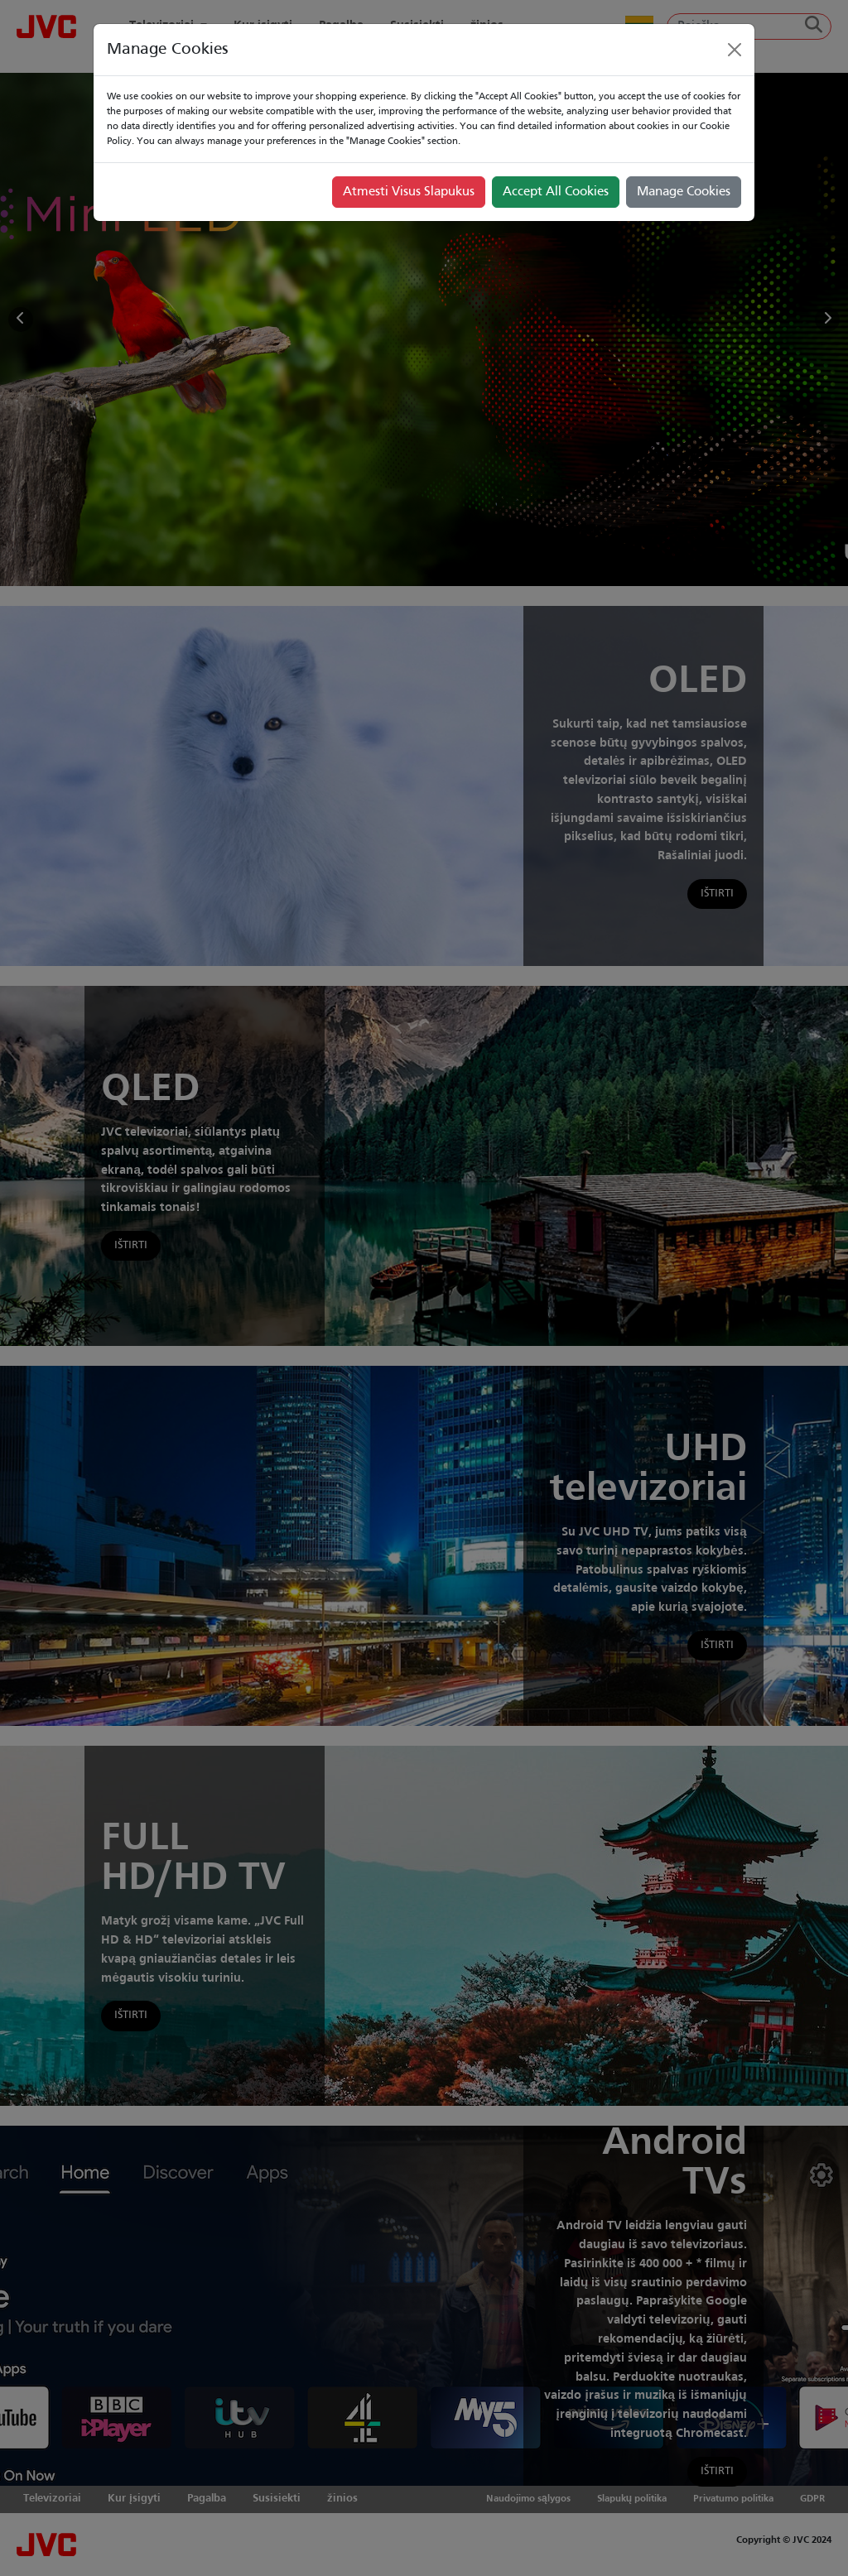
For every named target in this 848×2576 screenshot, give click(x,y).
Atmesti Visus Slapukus (409, 192)
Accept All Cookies (556, 192)
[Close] (734, 49)
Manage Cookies (683, 192)
